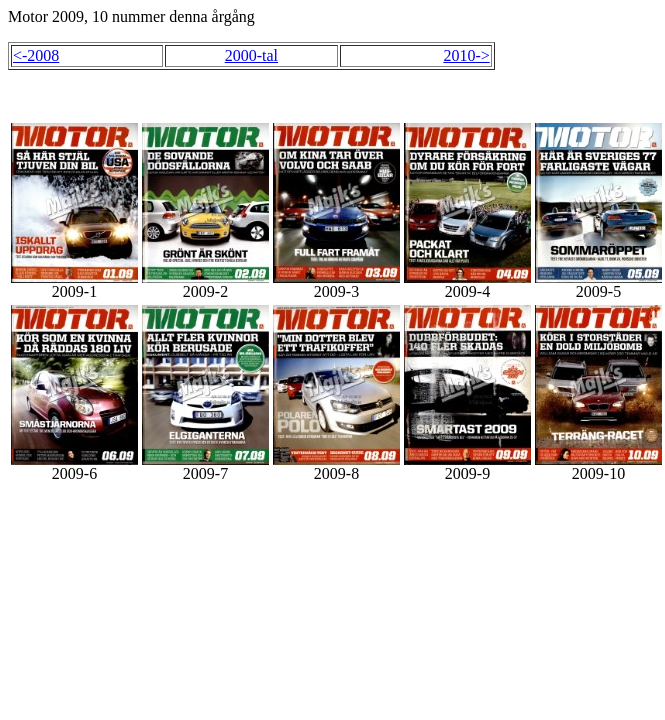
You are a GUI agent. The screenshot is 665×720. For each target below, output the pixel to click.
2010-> (466, 55)
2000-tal (251, 55)
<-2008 (36, 55)
